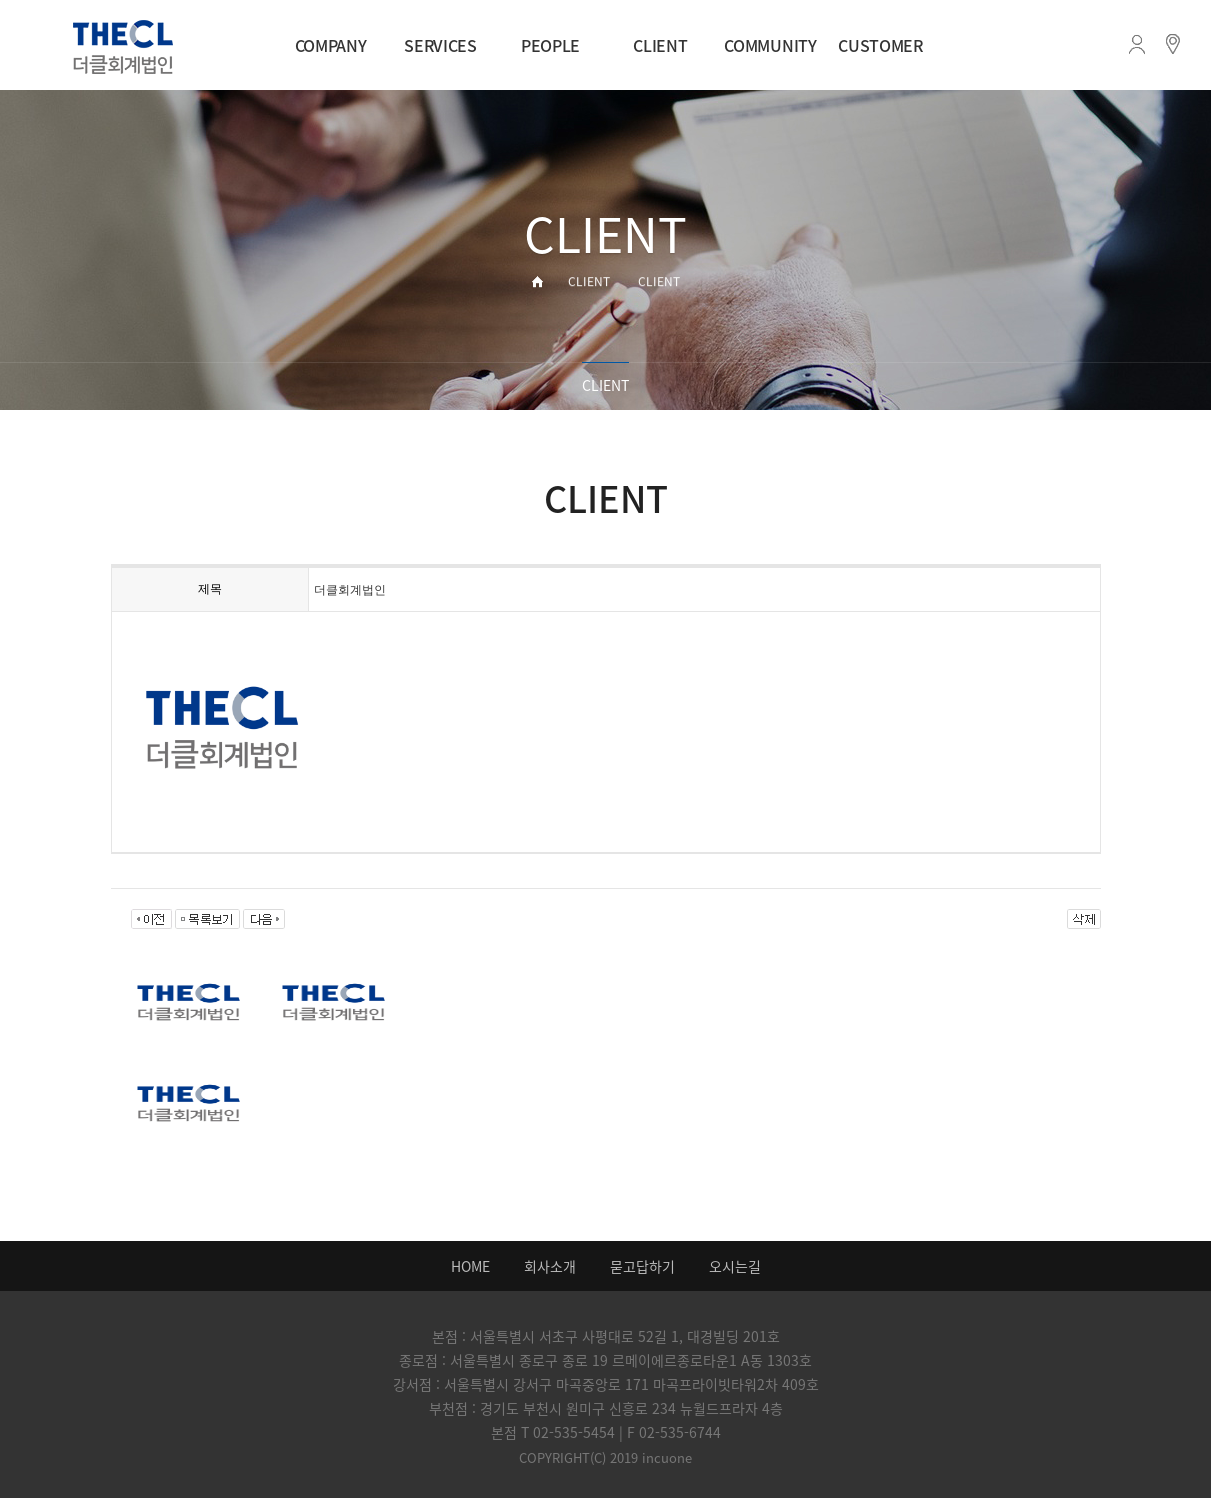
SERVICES (440, 45)
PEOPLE (550, 45)
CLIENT (660, 45)
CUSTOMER (880, 45)
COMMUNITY (770, 45)
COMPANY (331, 45)
